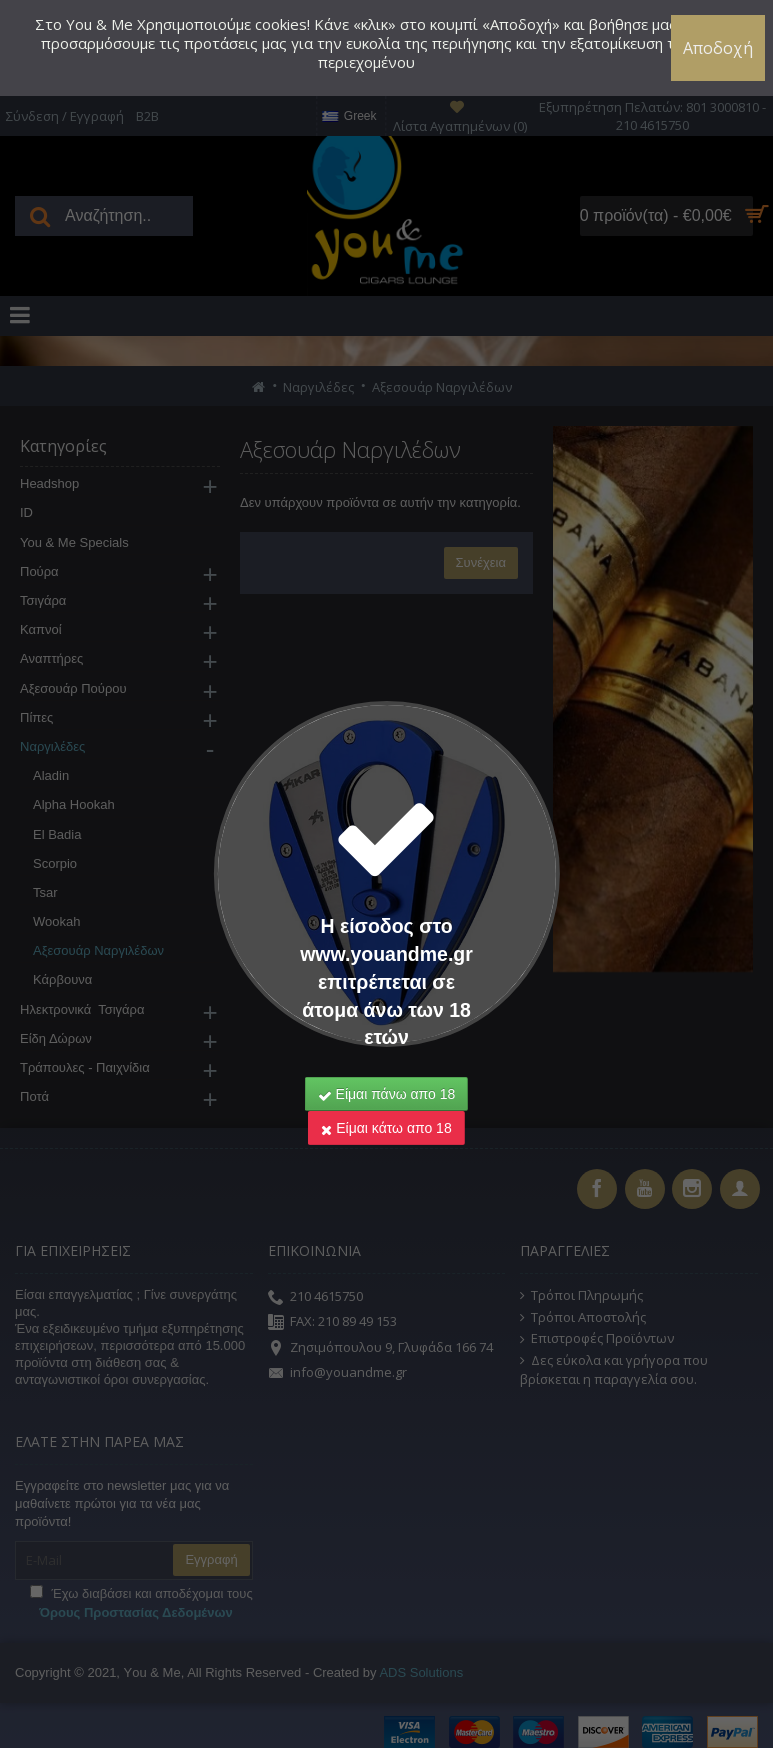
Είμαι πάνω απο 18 (387, 987)
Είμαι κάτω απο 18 (386, 1021)
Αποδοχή (718, 48)
